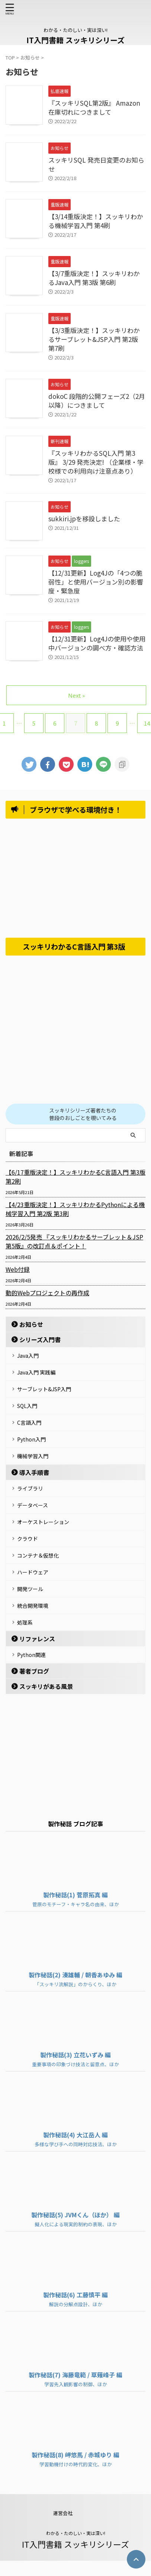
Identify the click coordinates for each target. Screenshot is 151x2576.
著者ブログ (34, 1671)
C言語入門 (29, 1422)
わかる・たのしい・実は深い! (75, 2533)
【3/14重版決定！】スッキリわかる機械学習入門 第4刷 (95, 221)
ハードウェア (32, 1572)
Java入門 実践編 (36, 1372)
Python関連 (31, 1654)
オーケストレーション (43, 1522)
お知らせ (31, 1324)
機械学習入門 (32, 1456)
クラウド (27, 1538)
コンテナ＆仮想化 (38, 1555)
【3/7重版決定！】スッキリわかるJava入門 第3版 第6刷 (94, 278)
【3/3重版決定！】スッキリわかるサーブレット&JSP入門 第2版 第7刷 (94, 339)
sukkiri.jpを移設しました (84, 518)
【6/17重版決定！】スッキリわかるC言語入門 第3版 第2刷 (75, 1176)
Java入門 (28, 1355)
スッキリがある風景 (46, 1686)
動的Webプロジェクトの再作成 (47, 1292)
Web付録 (18, 1269)
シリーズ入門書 (40, 1339)
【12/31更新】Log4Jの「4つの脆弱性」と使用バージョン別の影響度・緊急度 (95, 581)
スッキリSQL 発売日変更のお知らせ (96, 164)
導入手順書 (34, 1472)
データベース (32, 1505)
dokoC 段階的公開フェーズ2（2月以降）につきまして (96, 400)
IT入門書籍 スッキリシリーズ (75, 40)
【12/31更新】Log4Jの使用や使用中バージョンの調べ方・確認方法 (96, 643)
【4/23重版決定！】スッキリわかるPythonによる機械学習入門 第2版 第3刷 (75, 1209)
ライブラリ (30, 1488)
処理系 (25, 1622)
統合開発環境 (32, 1605)
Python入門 (31, 1439)
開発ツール (30, 1589)
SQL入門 (27, 1405)
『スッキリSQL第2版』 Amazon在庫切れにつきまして (94, 107)
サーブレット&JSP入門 (44, 1389)
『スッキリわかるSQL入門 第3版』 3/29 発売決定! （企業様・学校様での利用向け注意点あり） (96, 462)
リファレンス (37, 1638)
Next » (76, 695)
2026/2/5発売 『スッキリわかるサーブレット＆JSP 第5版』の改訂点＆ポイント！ (74, 1241)
